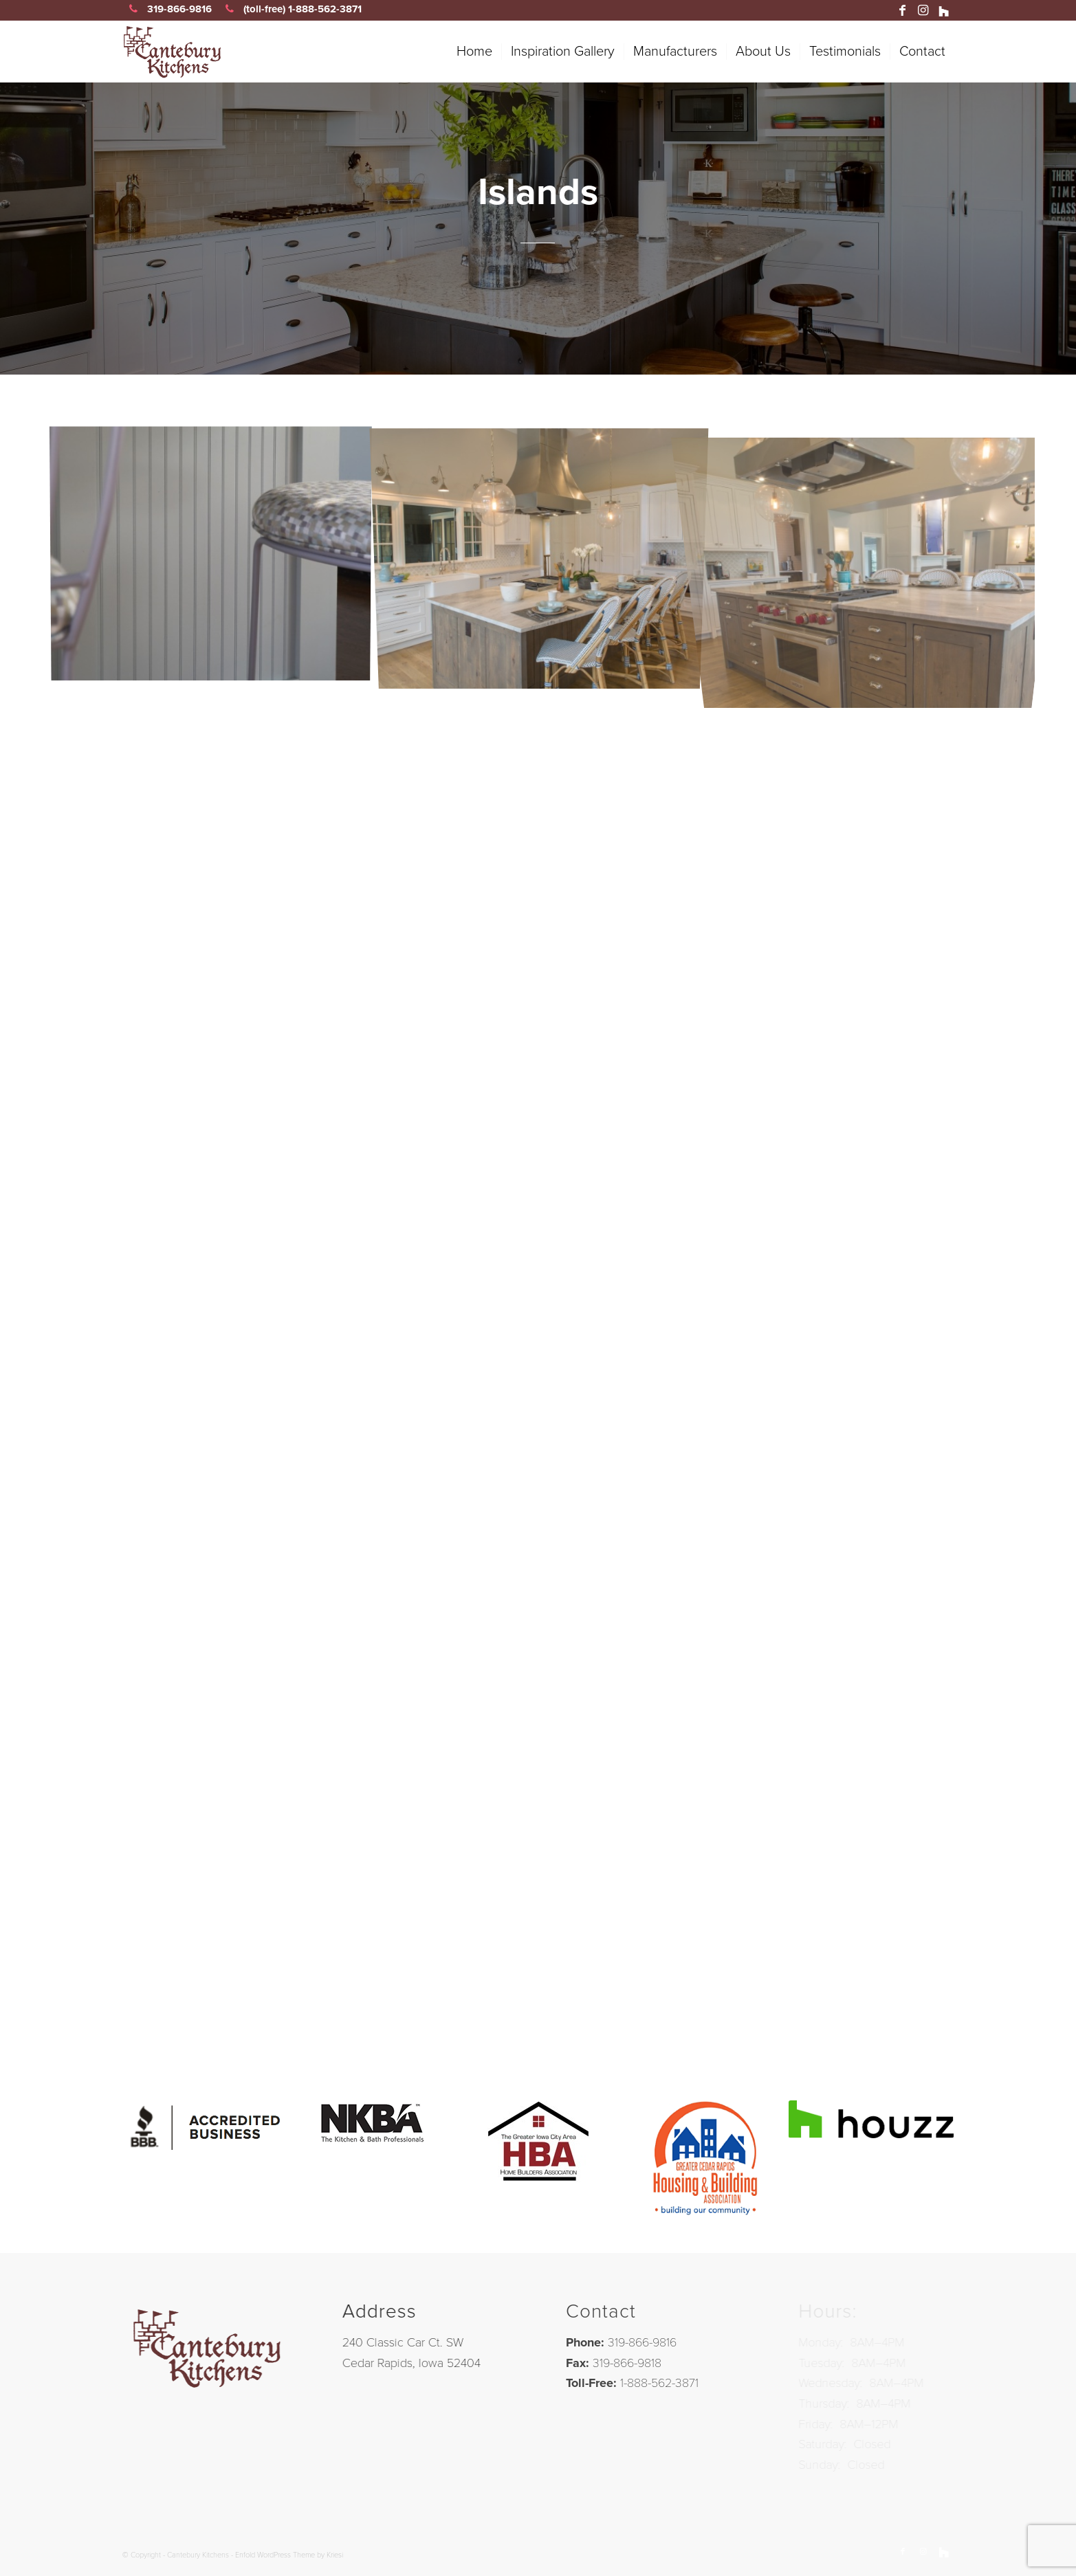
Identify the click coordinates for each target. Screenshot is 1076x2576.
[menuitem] (474, 51)
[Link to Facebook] (902, 10)
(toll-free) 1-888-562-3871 (290, 9)
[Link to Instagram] (923, 10)
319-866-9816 (167, 9)
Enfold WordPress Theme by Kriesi (289, 2555)
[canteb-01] (240, 51)
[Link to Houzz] (944, 10)
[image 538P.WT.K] (544, 557)
